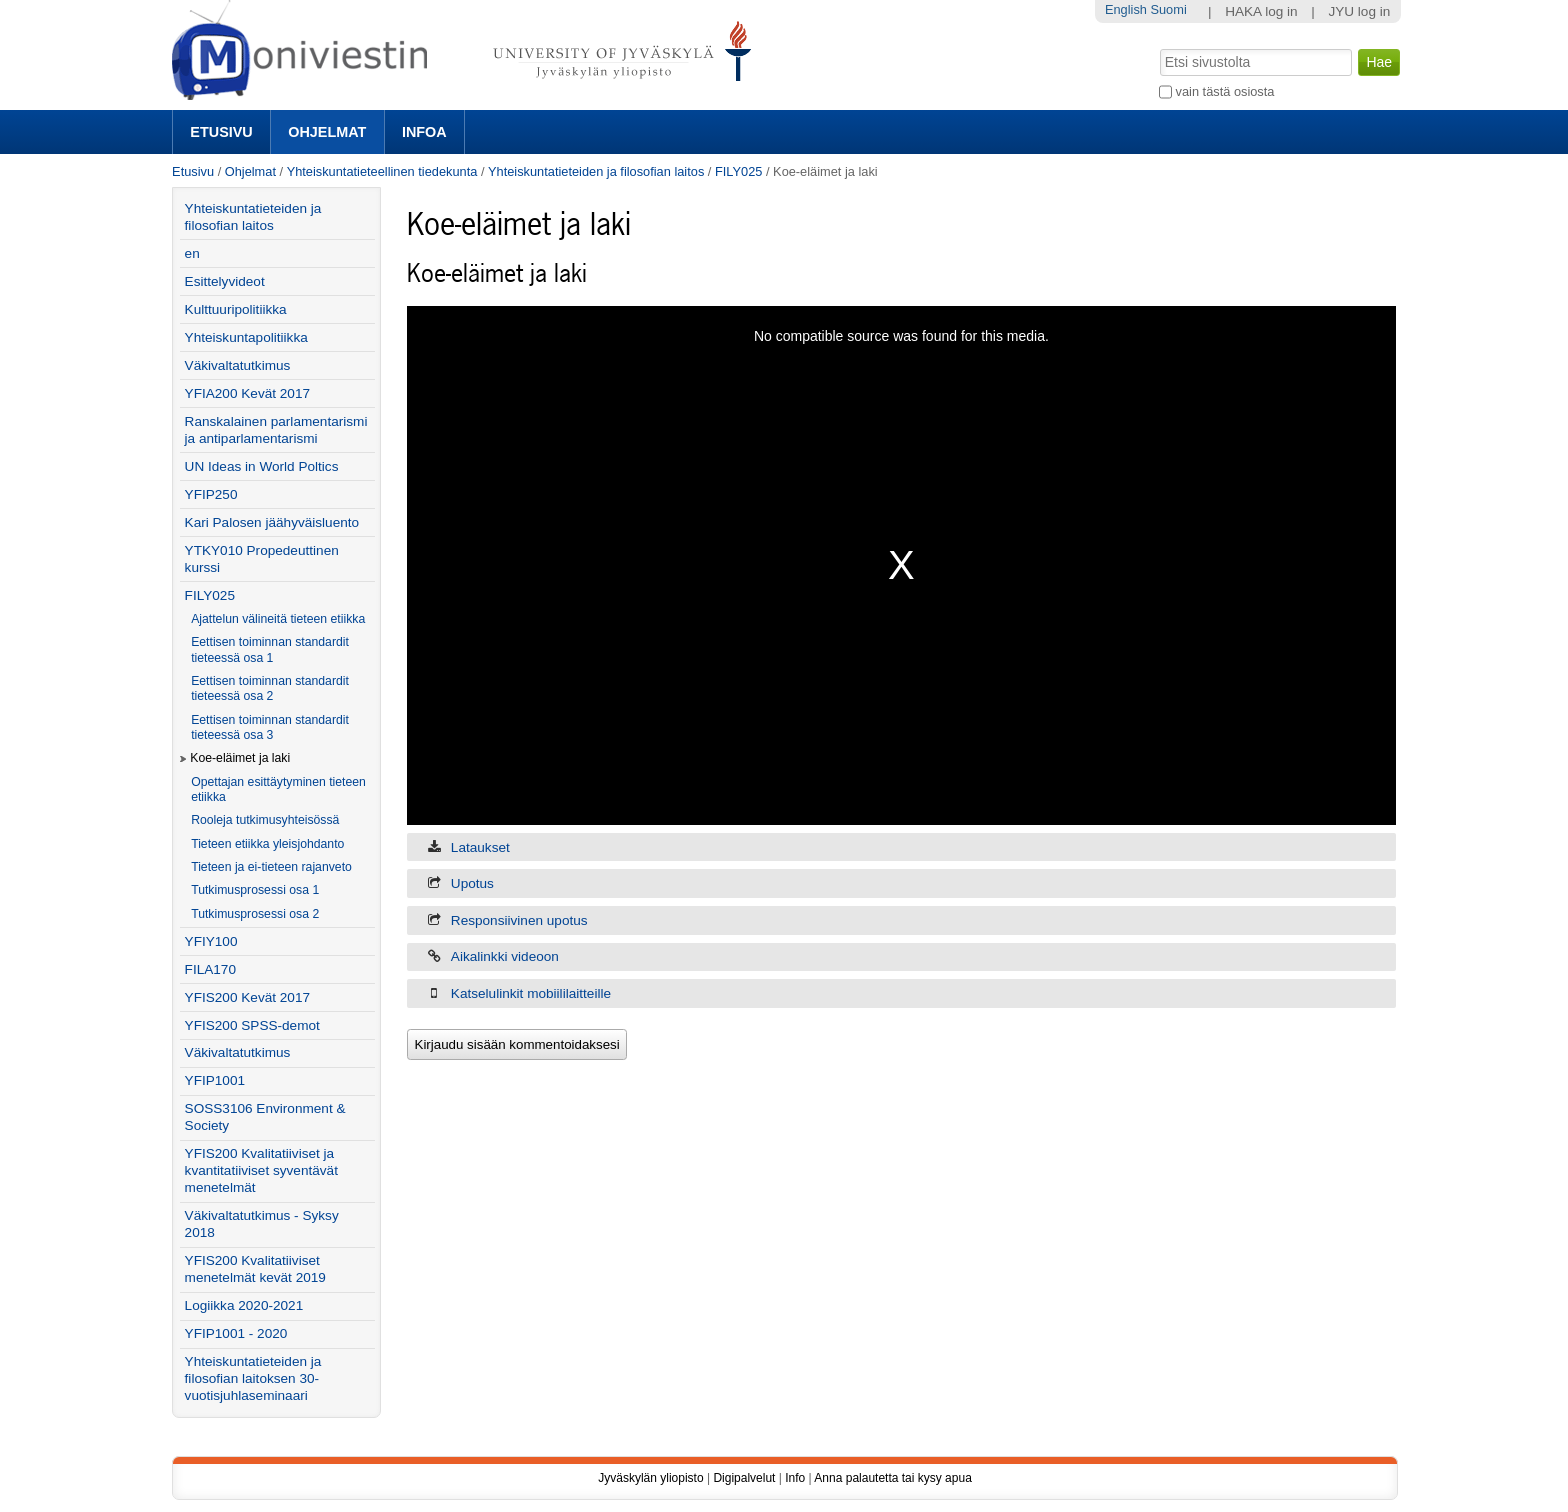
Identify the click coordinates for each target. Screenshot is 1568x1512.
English (1126, 9)
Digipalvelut (744, 1478)
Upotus (472, 883)
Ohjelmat (327, 132)
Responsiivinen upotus (519, 920)
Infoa (424, 132)
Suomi (1168, 9)
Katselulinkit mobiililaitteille (531, 993)
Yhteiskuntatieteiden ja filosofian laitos (596, 171)
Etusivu (221, 132)
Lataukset (480, 847)
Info (795, 1478)
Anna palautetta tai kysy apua (892, 1478)
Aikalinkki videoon (505, 956)
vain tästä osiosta (1225, 91)
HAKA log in (1261, 11)
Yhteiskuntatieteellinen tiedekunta (382, 171)
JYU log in (1359, 11)
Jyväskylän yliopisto (650, 1478)
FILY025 (738, 171)
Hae (1158, 47)
